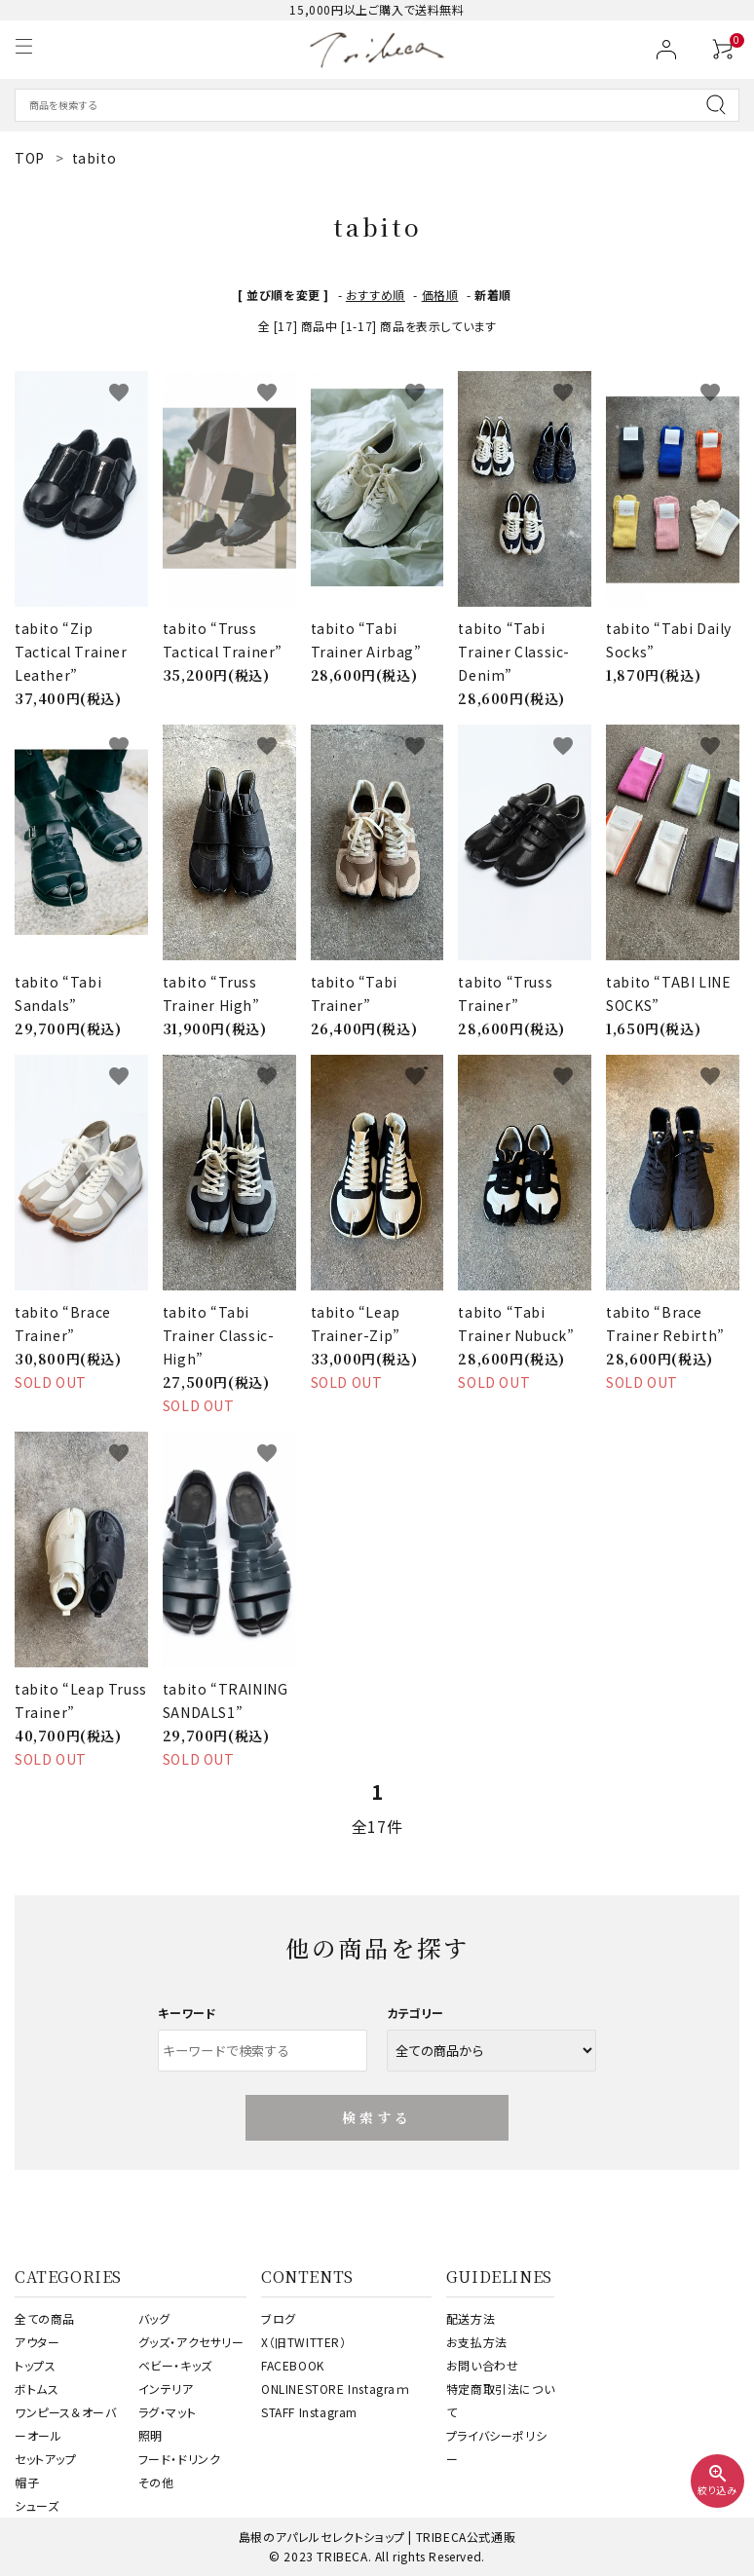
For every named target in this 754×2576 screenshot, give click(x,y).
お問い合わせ (482, 2365)
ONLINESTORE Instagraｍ (335, 2388)
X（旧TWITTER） (304, 2341)
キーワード (187, 2012)
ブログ (278, 2318)
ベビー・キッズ (175, 2365)
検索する (377, 2117)
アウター (37, 2341)
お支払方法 (477, 2341)
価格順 (440, 294)
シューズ (36, 2505)
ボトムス (36, 2388)
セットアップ (46, 2458)
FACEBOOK (292, 2365)
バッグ (154, 2318)
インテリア (166, 2388)
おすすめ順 (375, 294)
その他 (156, 2482)
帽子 (27, 2482)
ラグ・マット (167, 2412)
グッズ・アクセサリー (191, 2341)
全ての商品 (45, 2318)
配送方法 (470, 2318)
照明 (150, 2435)
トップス (35, 2365)
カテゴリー (415, 2012)
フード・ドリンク (179, 2458)
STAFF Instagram (309, 2412)
